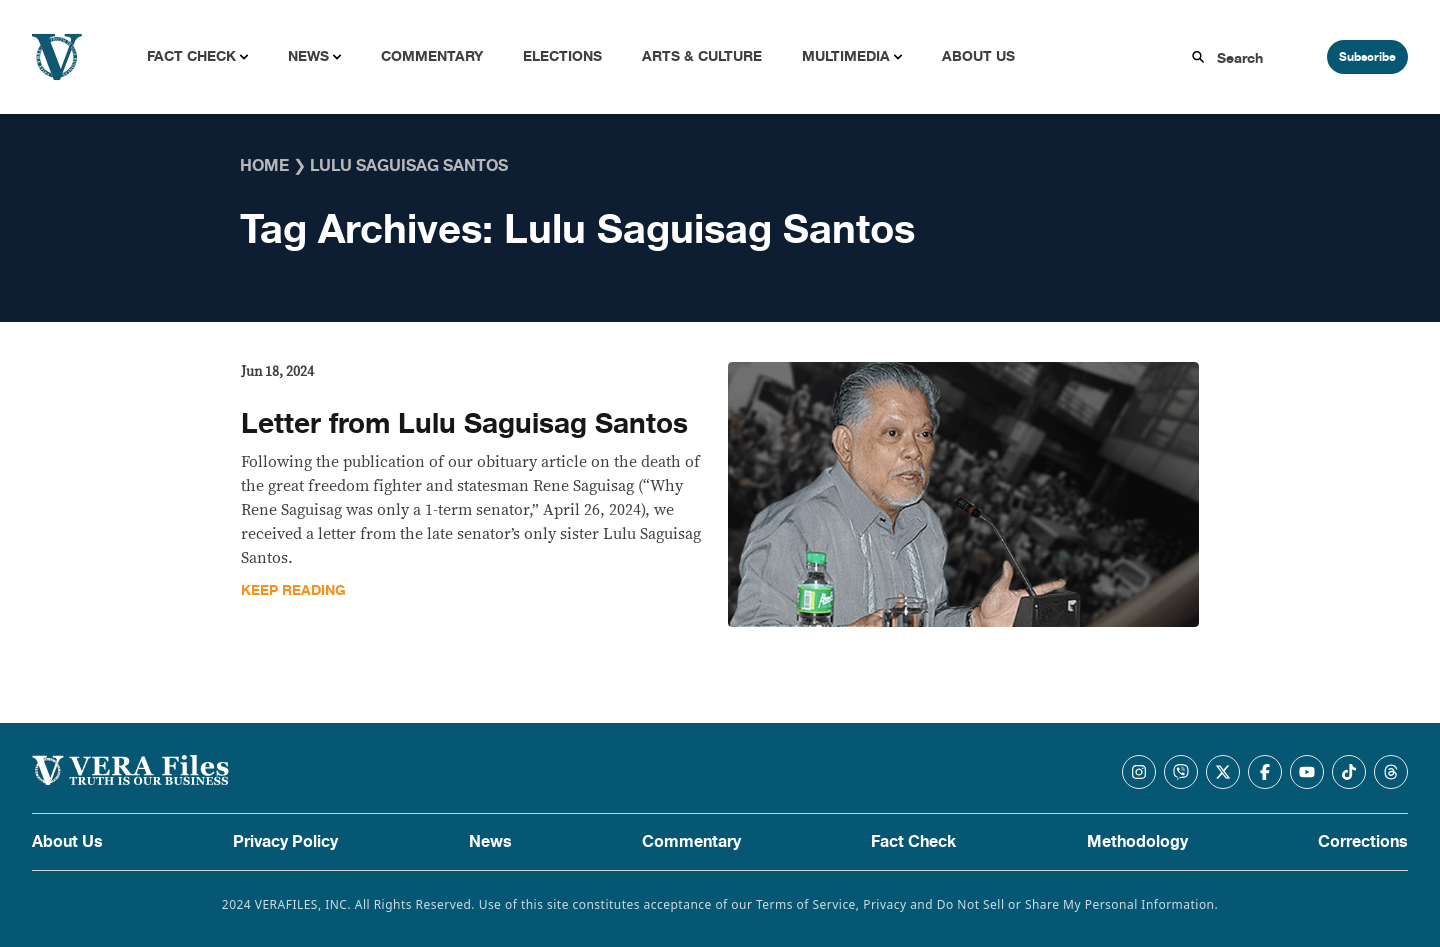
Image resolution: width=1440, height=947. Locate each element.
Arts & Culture (702, 56)
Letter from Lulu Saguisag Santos (464, 424)
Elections (562, 56)
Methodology (1137, 842)
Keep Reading (293, 590)
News (308, 56)
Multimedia (846, 56)
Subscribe (1367, 57)
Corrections (1363, 842)
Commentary (432, 56)
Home (264, 166)
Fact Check (191, 56)
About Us (978, 56)
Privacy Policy (285, 842)
